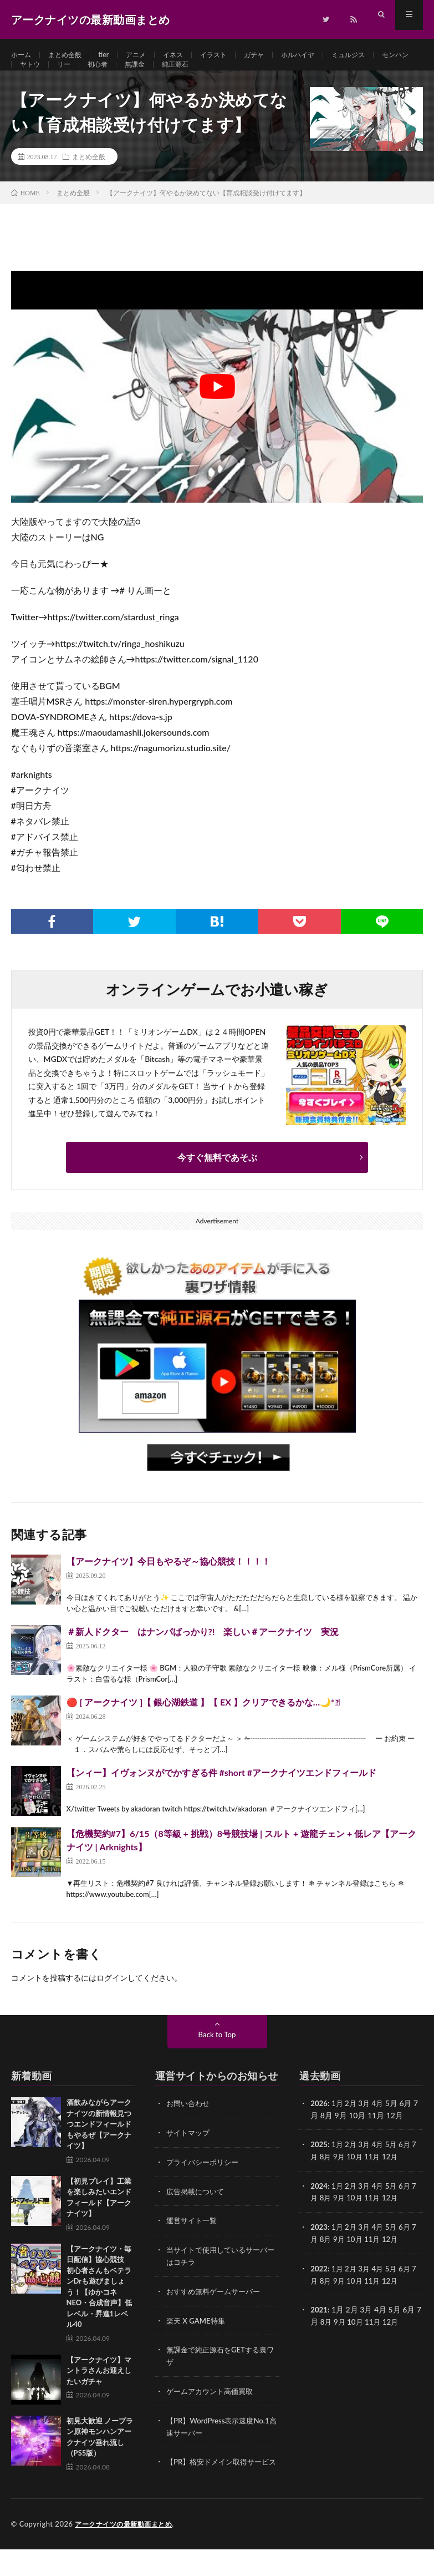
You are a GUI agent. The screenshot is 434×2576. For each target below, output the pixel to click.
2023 (319, 2246)
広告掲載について (197, 2211)
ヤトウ (79, 75)
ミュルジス (381, 55)
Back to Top (217, 2056)
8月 (326, 2177)
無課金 (193, 75)
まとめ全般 (71, 55)
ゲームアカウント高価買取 (212, 2408)
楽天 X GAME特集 (197, 2339)
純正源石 (237, 75)
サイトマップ (189, 2154)
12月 (394, 2177)
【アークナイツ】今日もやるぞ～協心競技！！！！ (168, 1583)
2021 (319, 2327)
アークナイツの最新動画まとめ (127, 2551)
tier (113, 55)
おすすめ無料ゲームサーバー (216, 2310)
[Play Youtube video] (217, 409)
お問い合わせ (189, 2125)
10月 (357, 2177)
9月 (340, 2177)
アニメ (148, 55)
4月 (381, 2125)
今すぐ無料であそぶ (217, 1179)
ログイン (111, 2000)
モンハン (35, 75)
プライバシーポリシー (205, 2183)
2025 (319, 2165)
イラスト (232, 55)
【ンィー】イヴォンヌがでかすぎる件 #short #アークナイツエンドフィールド (222, 1794)
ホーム (22, 55)
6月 (410, 2165)
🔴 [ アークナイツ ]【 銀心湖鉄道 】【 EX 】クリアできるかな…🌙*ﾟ (203, 1724)
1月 (339, 2125)
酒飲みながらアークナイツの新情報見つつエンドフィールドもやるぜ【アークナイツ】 (99, 2146)
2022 (319, 2287)
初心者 (153, 75)
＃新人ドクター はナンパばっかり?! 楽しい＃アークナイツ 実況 (203, 1653)
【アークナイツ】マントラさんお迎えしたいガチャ (99, 2392)
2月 (352, 2125)
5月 (395, 2165)
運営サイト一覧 (193, 2240)
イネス (188, 55)
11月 (375, 2177)
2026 (319, 2125)
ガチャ (277, 55)
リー (116, 75)
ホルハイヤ (325, 55)
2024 (319, 2206)
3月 (367, 2125)
